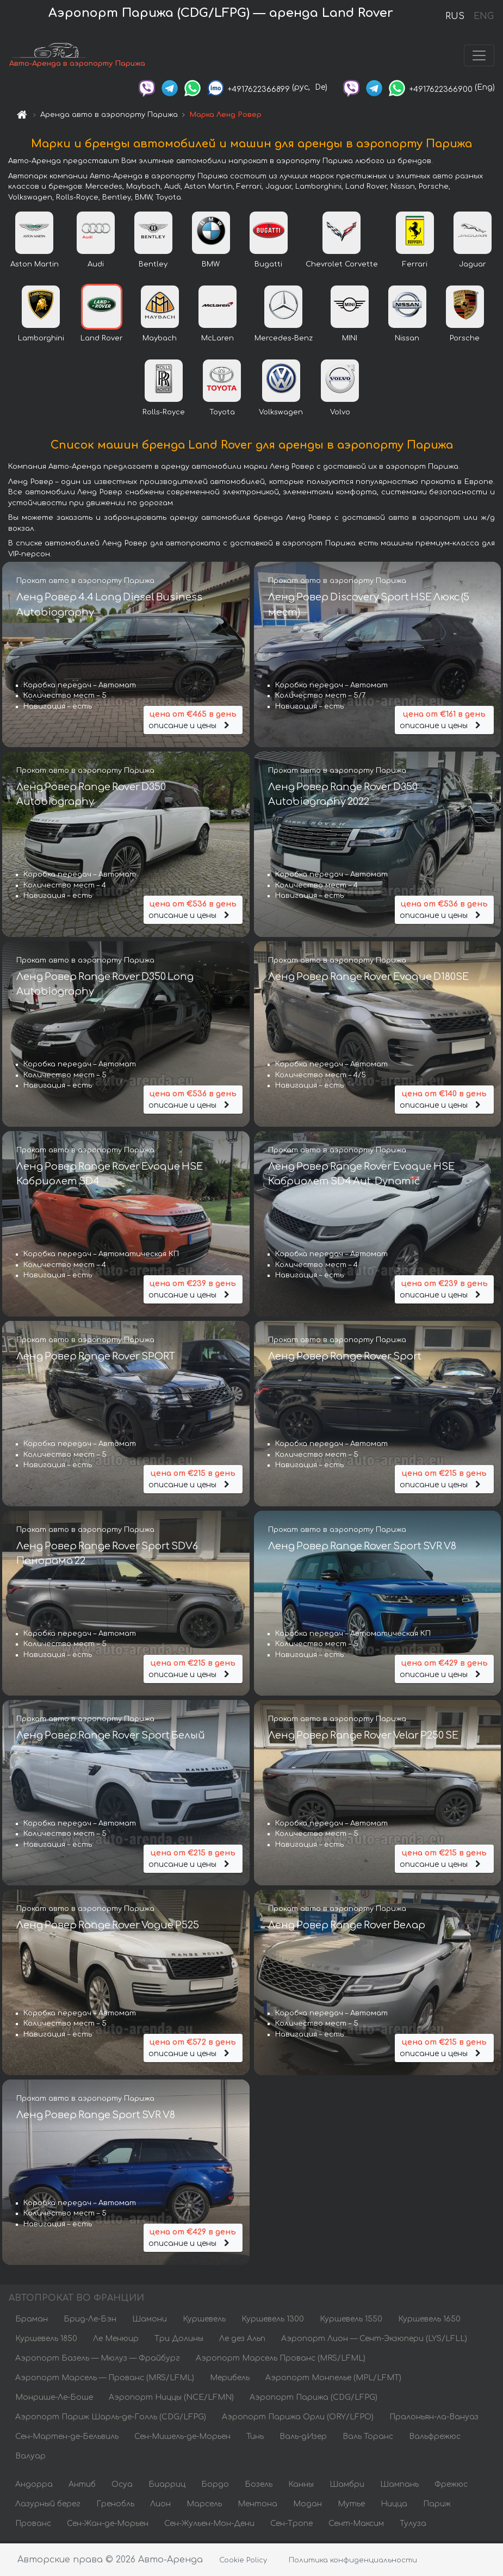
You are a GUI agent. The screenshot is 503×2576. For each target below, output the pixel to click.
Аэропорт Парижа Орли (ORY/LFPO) (298, 2419)
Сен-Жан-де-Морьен (107, 2526)
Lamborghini (41, 340)
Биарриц (166, 2486)
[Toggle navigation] (479, 56)
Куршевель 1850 (46, 2341)
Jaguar (472, 266)
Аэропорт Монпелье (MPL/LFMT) (333, 2380)
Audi (96, 266)
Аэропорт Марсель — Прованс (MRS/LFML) (104, 2380)
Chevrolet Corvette (342, 266)
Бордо (215, 2486)
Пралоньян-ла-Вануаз (434, 2419)
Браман (31, 2321)
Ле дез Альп (242, 2341)
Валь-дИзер (303, 2439)
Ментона (257, 2506)
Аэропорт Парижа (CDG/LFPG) (313, 2399)
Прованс (33, 2526)
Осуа (122, 2486)
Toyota (222, 414)
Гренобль (115, 2506)
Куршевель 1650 (429, 2321)
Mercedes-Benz (283, 340)
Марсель (204, 2506)
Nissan (407, 340)
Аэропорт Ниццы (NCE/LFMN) (171, 2399)
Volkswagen (281, 414)
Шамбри (347, 2486)
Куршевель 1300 (272, 2321)
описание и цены (193, 720)
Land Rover (101, 340)
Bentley (153, 266)
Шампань (399, 2486)
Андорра (34, 2486)
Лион (160, 2506)
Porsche (465, 340)
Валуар (30, 2458)
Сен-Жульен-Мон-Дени (209, 2526)
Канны (301, 2486)
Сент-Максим (356, 2526)
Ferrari (414, 266)
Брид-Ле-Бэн (90, 2321)
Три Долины (178, 2341)
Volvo (340, 414)
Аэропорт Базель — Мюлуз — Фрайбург (97, 2360)
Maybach (159, 340)
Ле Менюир (116, 2341)
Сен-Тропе (291, 2526)
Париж (437, 2506)
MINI (349, 340)
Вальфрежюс (435, 2439)
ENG (483, 16)
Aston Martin (34, 266)
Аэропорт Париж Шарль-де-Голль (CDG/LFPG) (110, 2419)
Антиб (82, 2486)
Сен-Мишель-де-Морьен (182, 2439)
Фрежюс (451, 2486)
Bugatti (268, 266)
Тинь (255, 2439)
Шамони (149, 2321)
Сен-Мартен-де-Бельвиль (67, 2439)
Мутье (351, 2506)
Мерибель (230, 2380)
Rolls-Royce (163, 414)
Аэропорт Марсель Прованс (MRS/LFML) (280, 2360)
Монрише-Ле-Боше (54, 2399)
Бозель (258, 2486)
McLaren (217, 340)
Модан (307, 2506)
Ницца (394, 2506)
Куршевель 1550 (351, 2321)
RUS (454, 16)
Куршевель (204, 2321)
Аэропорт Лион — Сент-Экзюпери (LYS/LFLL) (374, 2341)
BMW (211, 266)
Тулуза (413, 2526)
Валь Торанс (368, 2439)
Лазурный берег (47, 2506)
